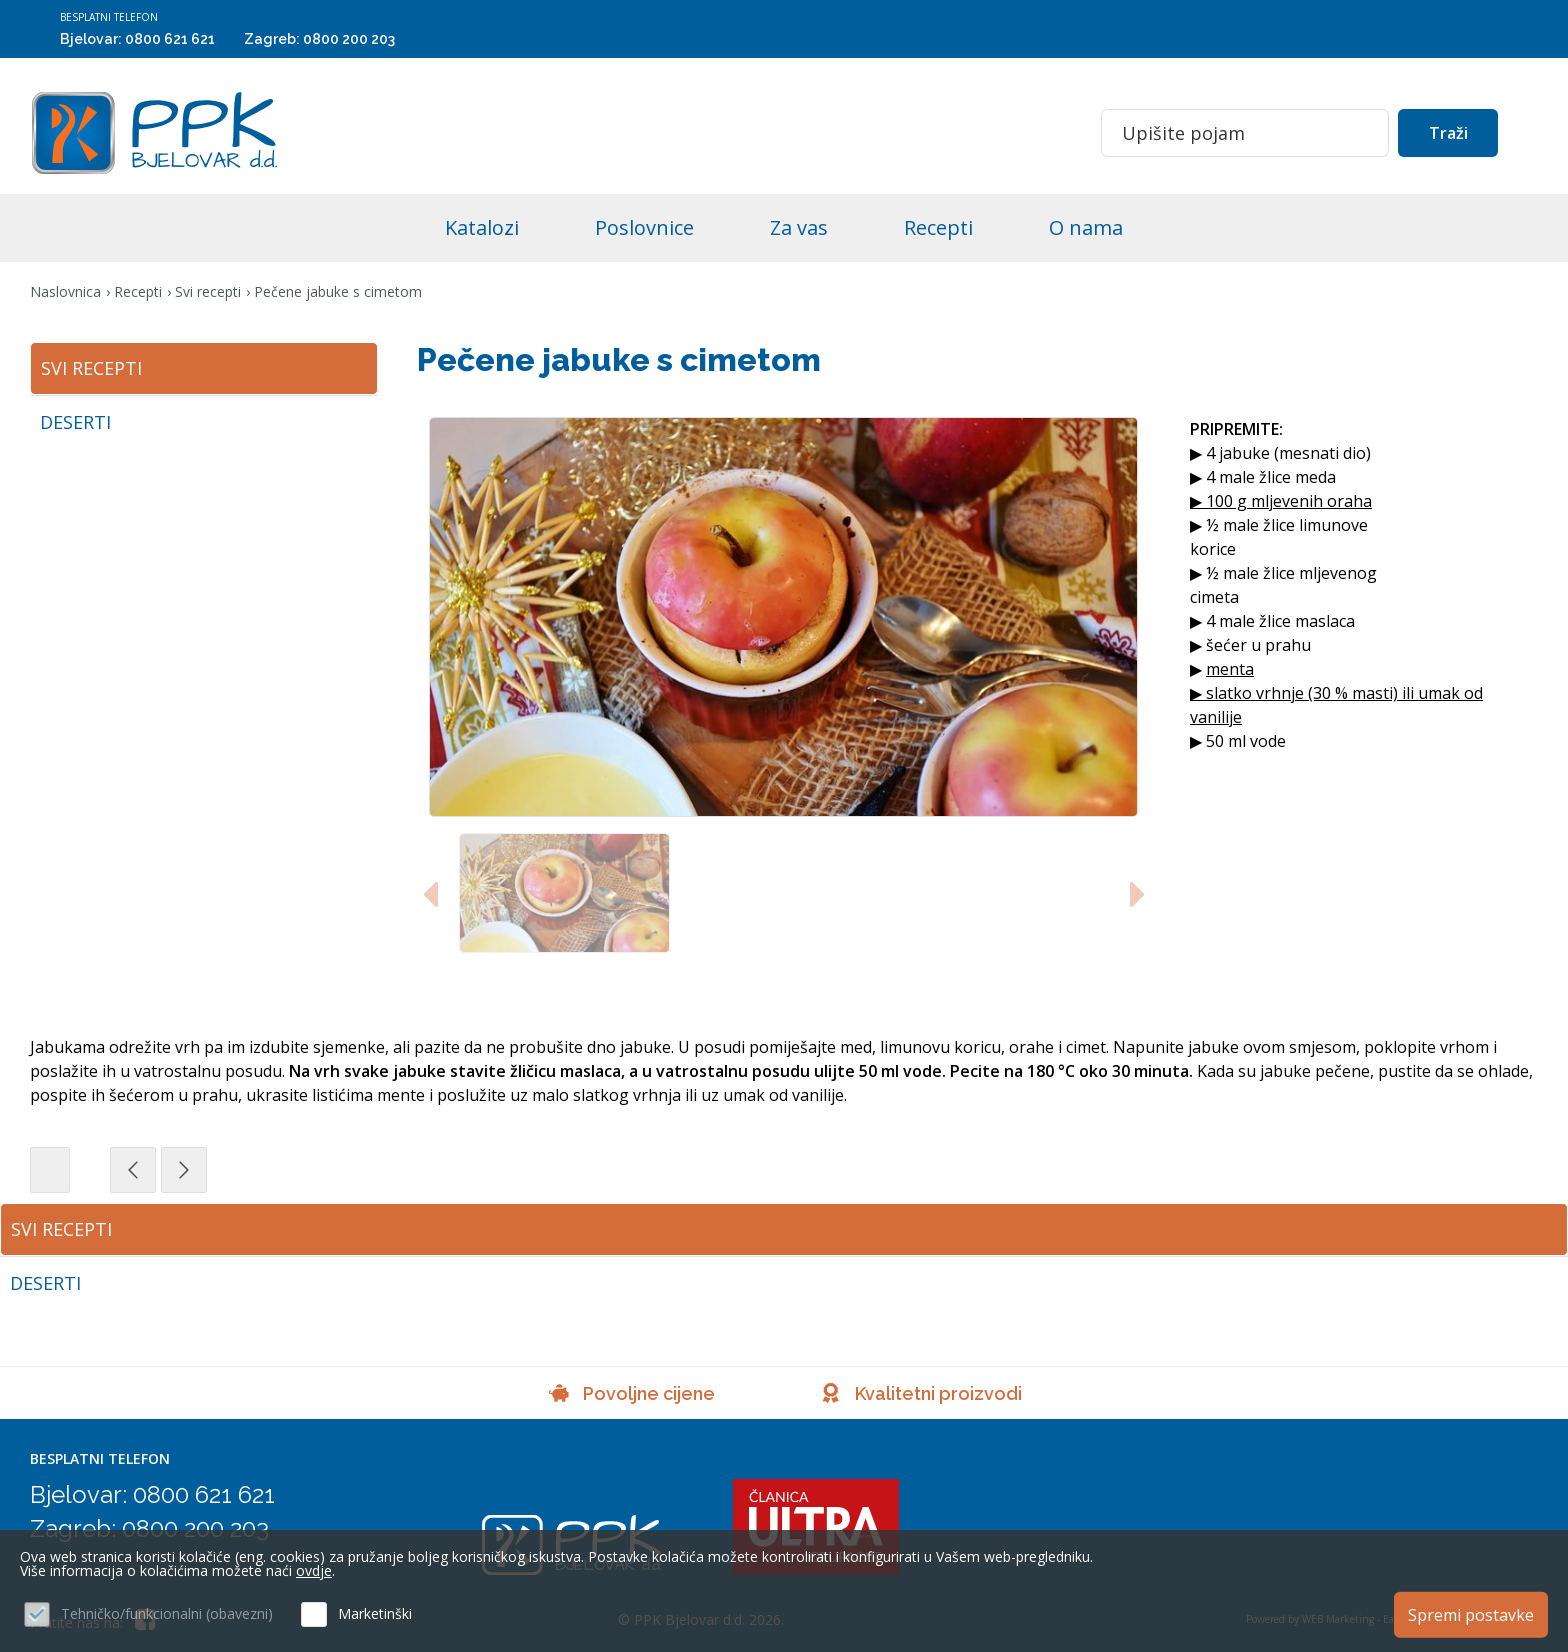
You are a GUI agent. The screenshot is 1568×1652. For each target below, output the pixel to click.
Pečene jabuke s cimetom (338, 291)
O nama (1086, 227)
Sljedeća (271, 1170)
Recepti (938, 227)
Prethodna (220, 1170)
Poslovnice (644, 227)
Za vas (799, 227)
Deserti (45, 1283)
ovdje (314, 1570)
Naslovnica (65, 291)
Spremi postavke (1471, 1615)
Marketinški (375, 1613)
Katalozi (482, 227)
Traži (1448, 133)
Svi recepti (208, 291)
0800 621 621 (170, 39)
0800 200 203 (349, 39)
